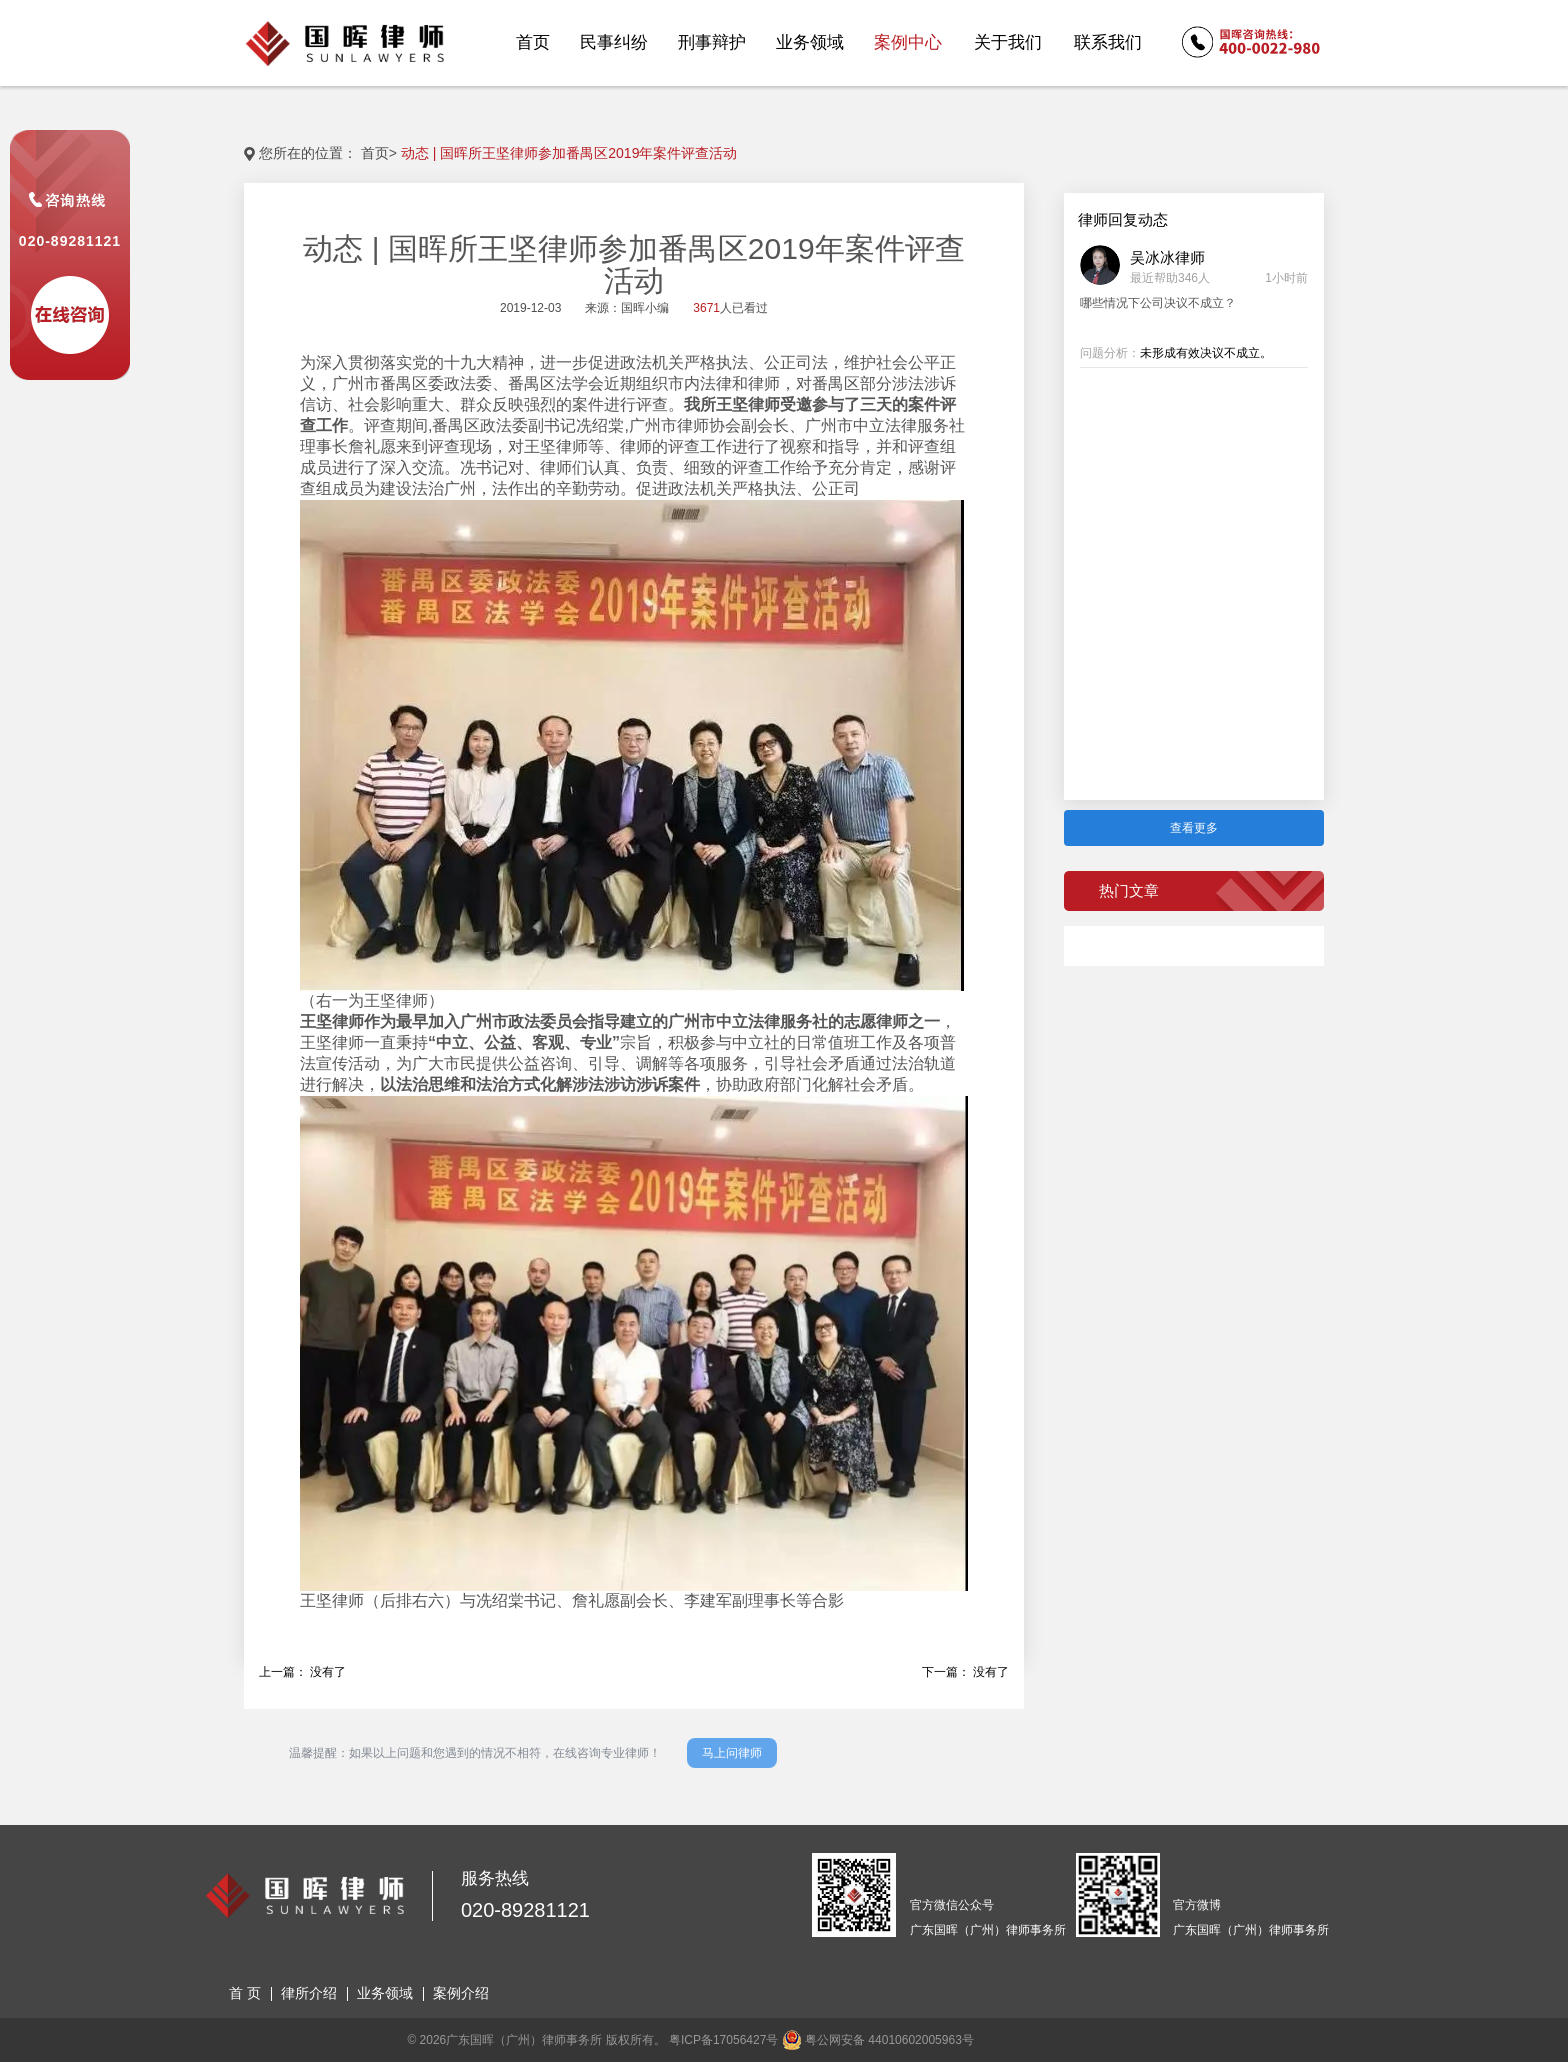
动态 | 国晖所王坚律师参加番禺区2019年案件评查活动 (569, 153)
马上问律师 (732, 1753)
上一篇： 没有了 (302, 1672)
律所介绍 (309, 1993)
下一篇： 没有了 (965, 1672)
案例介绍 (461, 1993)
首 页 (245, 1993)
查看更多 (1194, 828)
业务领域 (385, 1993)
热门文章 (1129, 890)
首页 (375, 153)
